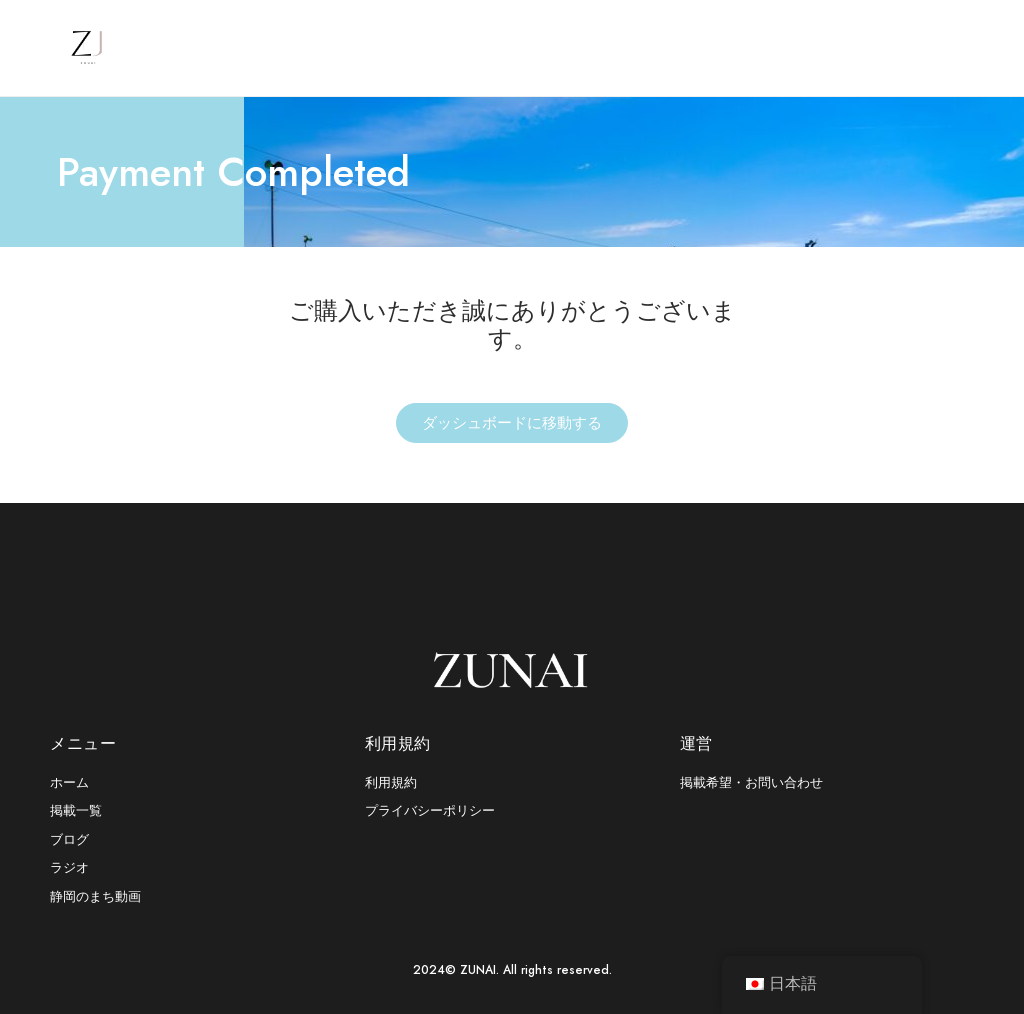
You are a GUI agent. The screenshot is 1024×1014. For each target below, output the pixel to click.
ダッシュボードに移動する (512, 423)
